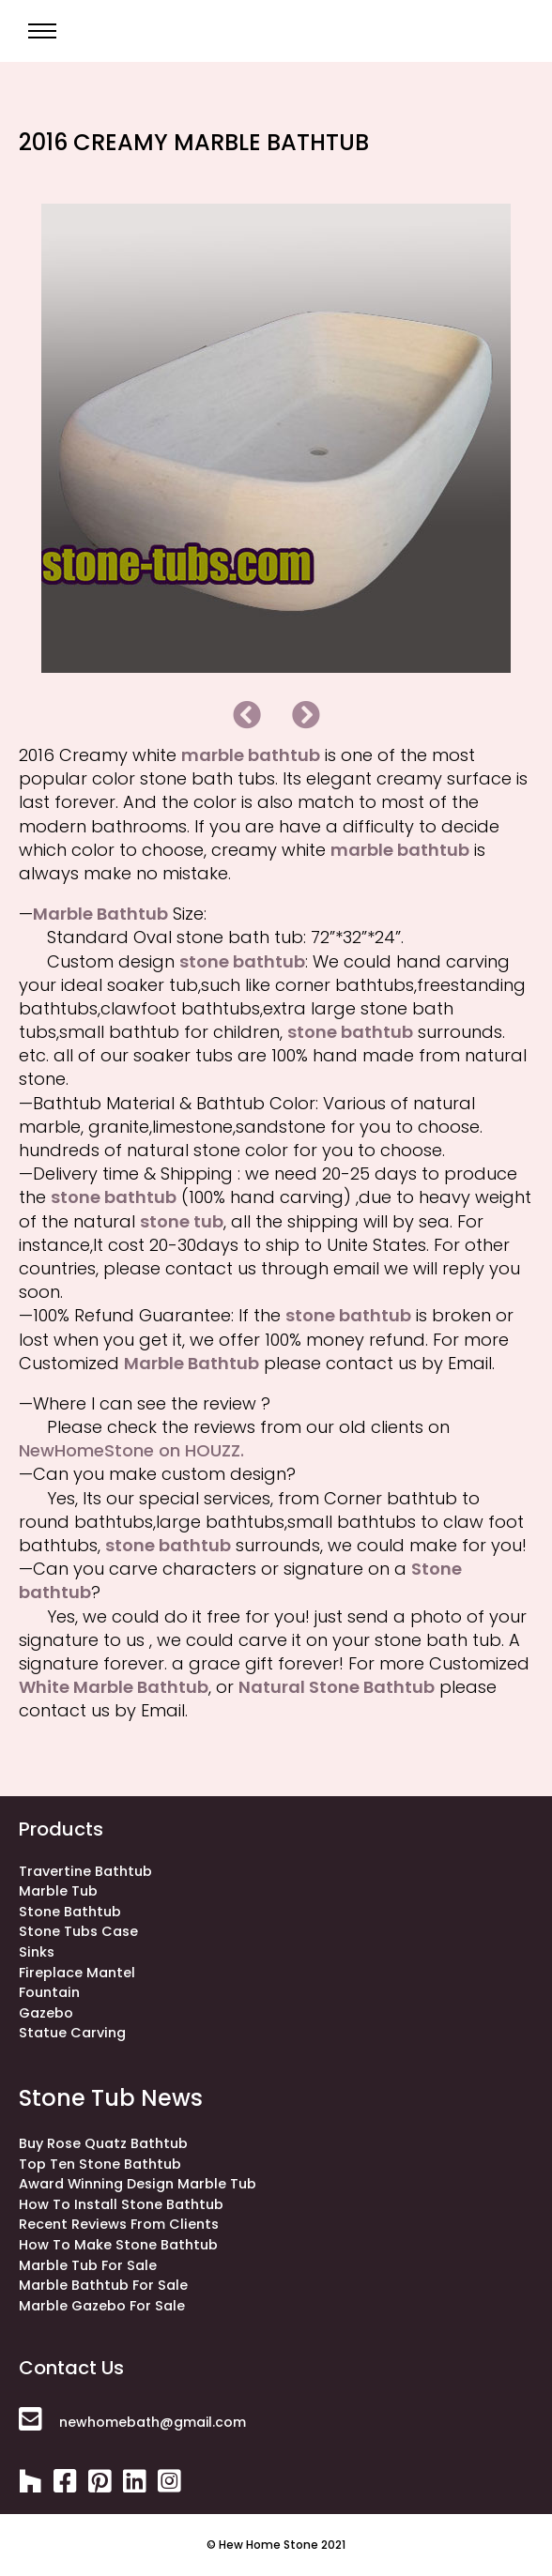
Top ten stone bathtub (100, 2164)
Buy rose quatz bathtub (103, 2143)
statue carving (72, 2032)
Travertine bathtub (85, 1871)
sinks (36, 1952)
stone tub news (111, 2097)
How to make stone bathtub (118, 2244)
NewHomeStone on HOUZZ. (131, 1450)
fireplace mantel (77, 1972)
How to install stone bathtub (121, 2204)
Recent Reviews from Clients (119, 2224)
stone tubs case (78, 1931)
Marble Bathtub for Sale (103, 2285)
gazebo (46, 2013)
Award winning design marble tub (137, 2183)
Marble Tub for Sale (88, 2265)
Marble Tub (58, 1891)
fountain (49, 1992)
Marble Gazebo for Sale (102, 2305)
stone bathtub (70, 1911)
